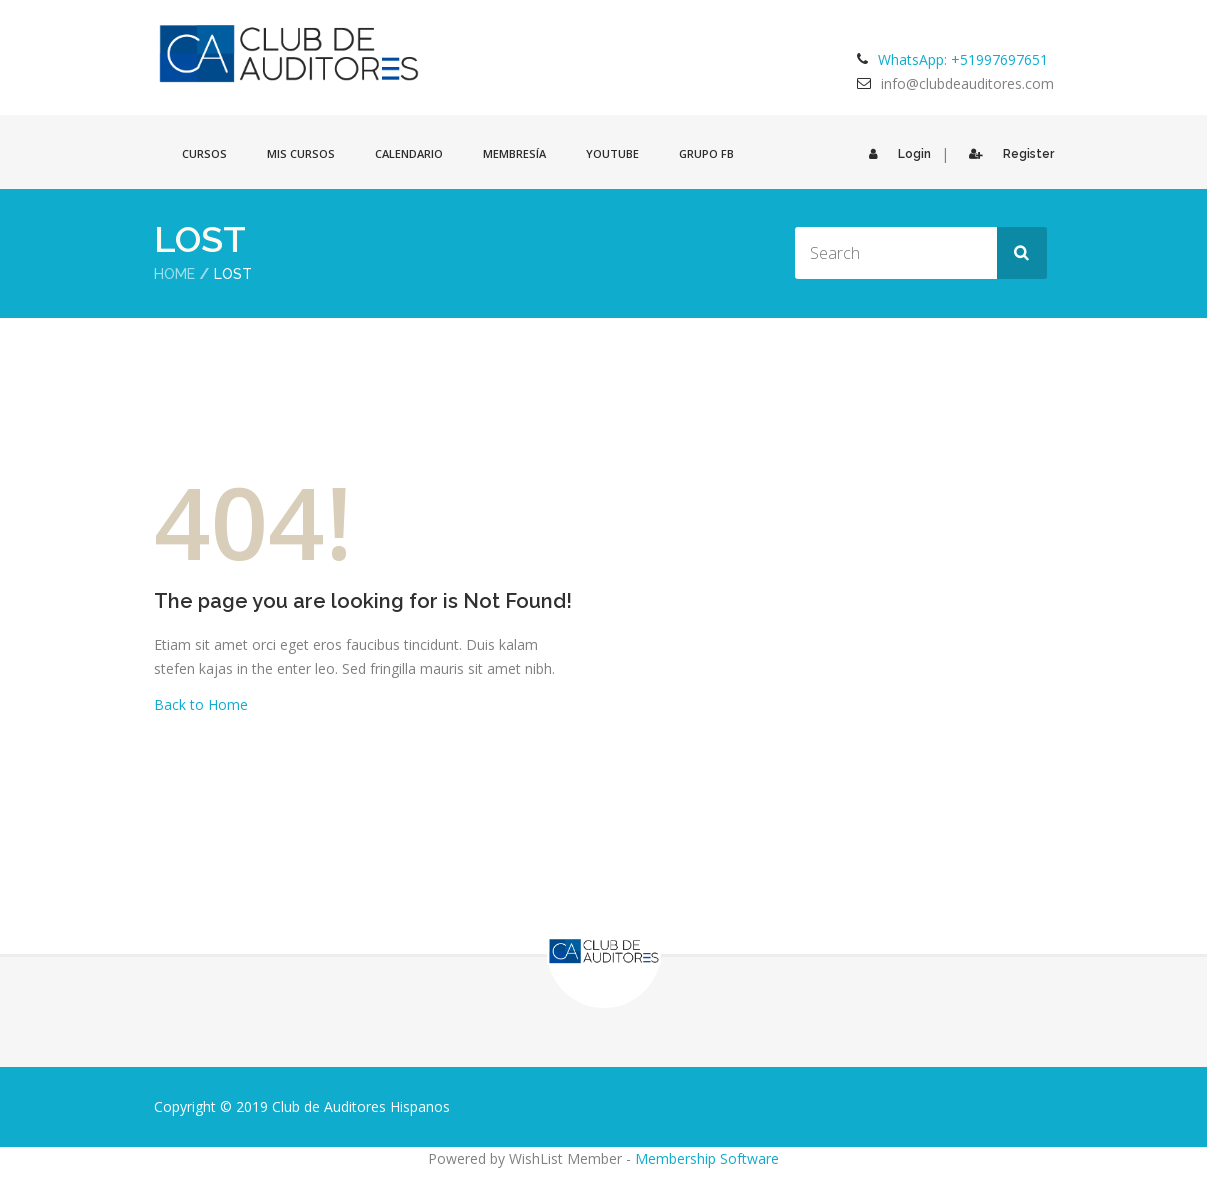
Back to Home (201, 704)
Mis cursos (301, 153)
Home (174, 274)
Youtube (612, 153)
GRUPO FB (706, 153)
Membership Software (707, 1158)
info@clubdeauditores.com (967, 83)
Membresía (514, 153)
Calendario (409, 153)
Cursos (204, 153)
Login (895, 154)
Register (1006, 154)
